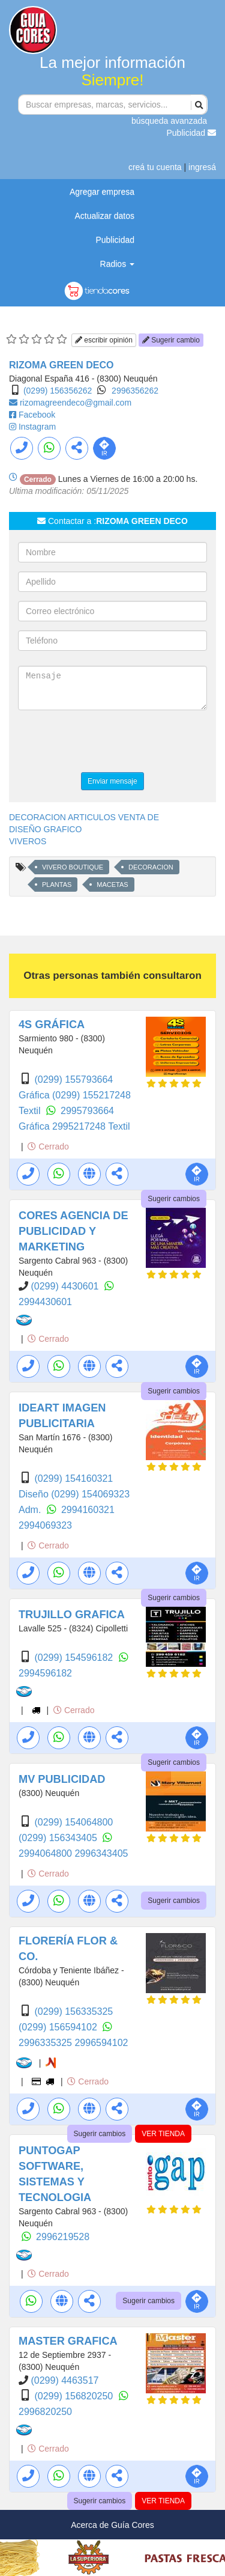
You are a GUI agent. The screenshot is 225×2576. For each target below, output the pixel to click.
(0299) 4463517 (64, 2380)
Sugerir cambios (174, 1199)
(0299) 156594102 (59, 2027)
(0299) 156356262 (57, 390)
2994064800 (46, 1853)
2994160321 (88, 1510)
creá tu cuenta (155, 167)
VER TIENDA (163, 2134)
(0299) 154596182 (74, 1657)
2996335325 (46, 2043)
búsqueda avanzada (169, 121)
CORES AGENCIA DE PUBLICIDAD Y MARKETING (73, 1231)
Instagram (37, 426)
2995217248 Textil (91, 1126)
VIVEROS (27, 841)
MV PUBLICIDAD (62, 1779)
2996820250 (45, 2412)
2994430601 (45, 1302)
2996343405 (101, 1853)
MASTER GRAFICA (68, 2341)
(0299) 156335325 (73, 2011)
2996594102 (101, 2043)
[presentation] (109, 742)
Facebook (37, 414)
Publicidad (192, 133)
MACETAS (112, 884)
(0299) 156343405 (59, 1838)
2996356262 (135, 390)
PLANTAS (56, 884)
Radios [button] (117, 264)
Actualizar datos (104, 216)
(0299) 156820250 (74, 2396)
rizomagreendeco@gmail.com (75, 402)
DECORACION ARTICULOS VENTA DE (84, 817)
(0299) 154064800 (73, 1822)
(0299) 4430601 (66, 1286)
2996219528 (62, 2237)
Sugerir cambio (171, 340)
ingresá (202, 167)
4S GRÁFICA (52, 1025)
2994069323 (45, 1525)
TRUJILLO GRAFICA (72, 1615)
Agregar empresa (102, 191)
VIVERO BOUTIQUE (72, 867)
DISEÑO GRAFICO (45, 829)
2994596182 (45, 1673)
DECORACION (150, 867)
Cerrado (48, 1146)
